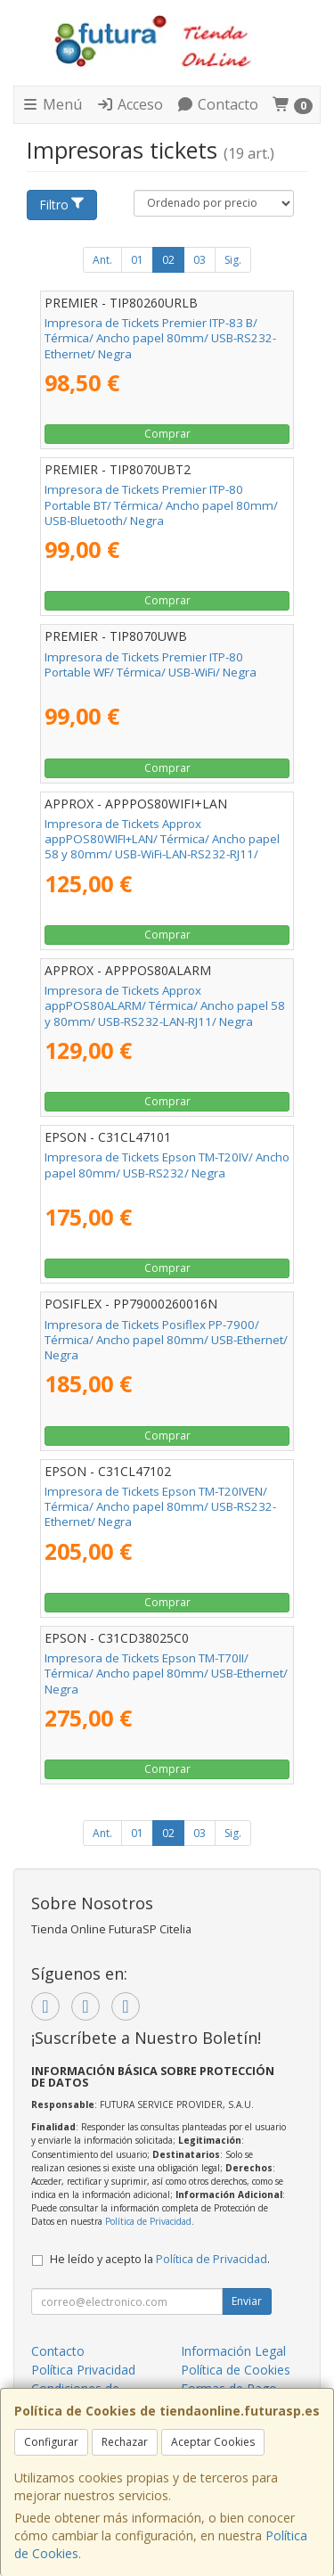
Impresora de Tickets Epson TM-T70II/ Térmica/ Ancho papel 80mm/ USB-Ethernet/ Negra (166, 1673)
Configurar (51, 2441)
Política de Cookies (235, 2369)
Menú (51, 104)
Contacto (217, 104)
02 (168, 259)
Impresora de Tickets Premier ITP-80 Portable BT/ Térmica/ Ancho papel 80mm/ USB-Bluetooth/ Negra (161, 505)
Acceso (129, 104)
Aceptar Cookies (213, 2441)
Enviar (247, 2301)
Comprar (167, 433)
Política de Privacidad (148, 2221)
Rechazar (125, 2441)
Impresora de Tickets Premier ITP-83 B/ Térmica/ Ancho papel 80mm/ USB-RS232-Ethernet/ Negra (160, 338)
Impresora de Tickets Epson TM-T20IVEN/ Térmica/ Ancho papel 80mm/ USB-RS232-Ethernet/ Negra (160, 1506)
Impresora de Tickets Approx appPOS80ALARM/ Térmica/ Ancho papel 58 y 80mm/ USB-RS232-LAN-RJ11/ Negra (165, 1006)
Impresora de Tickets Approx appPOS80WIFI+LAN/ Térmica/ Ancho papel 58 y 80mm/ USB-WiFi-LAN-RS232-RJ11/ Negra (162, 847)
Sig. (232, 259)
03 (199, 259)
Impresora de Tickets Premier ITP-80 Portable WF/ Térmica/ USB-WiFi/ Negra (151, 664)
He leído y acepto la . (160, 2259)
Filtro (62, 204)
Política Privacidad (83, 2369)
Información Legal (233, 2350)
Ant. (102, 259)
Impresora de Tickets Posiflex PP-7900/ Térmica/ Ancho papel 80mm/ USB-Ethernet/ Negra (166, 1340)
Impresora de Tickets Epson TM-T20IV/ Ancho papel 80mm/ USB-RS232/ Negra (167, 1164)
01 (137, 259)
